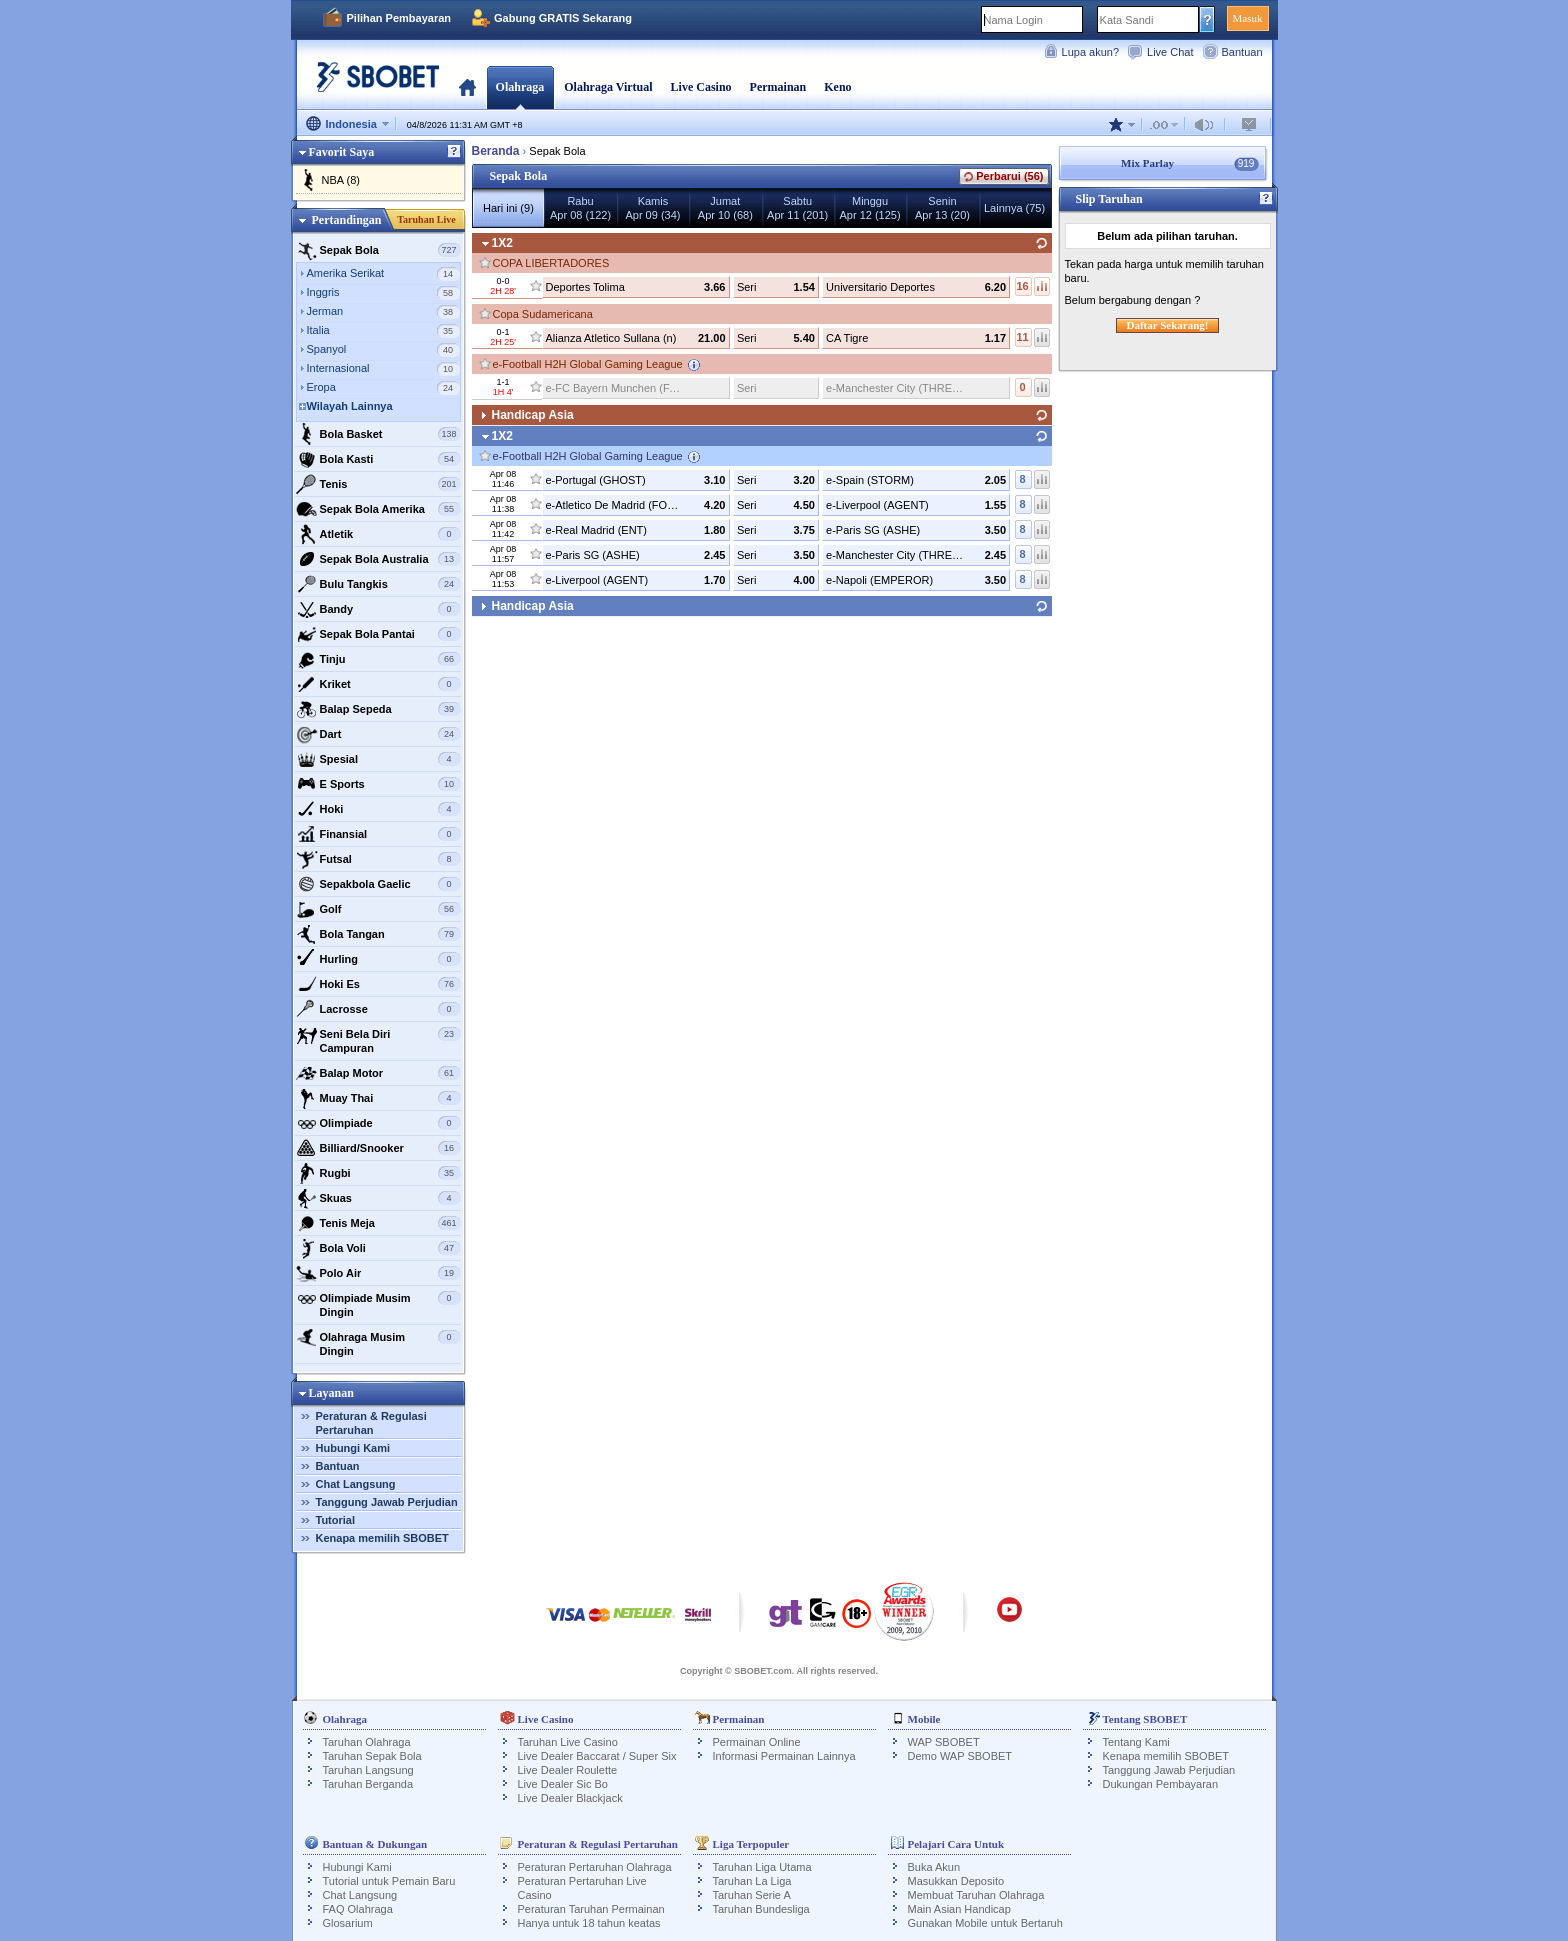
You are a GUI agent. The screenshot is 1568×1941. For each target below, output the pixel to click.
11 (1022, 337)
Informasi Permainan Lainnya (784, 1756)
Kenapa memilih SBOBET (382, 1538)
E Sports (378, 784)
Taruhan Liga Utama (762, 1867)
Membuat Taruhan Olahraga (976, 1895)
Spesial (378, 759)
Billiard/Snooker (378, 1148)
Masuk (1248, 18)
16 (1022, 286)
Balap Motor (378, 1073)
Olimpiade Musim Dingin (378, 1302)
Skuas (378, 1198)
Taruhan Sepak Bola (372, 1756)
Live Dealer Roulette (568, 1770)
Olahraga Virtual (608, 87)
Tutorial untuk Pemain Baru (389, 1881)
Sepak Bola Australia (378, 559)
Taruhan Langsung (368, 1770)
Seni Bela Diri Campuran (378, 1038)
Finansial (378, 834)
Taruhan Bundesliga (761, 1909)
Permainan (778, 87)
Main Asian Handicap (959, 1909)
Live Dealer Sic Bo (563, 1784)
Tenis (378, 484)
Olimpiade (378, 1123)
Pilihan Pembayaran (399, 18)
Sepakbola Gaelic (378, 884)
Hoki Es (378, 984)
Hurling (378, 959)
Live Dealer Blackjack (570, 1798)
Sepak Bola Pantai (378, 634)
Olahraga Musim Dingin (378, 1341)
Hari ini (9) (508, 208)
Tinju (378, 659)
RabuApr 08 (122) (580, 208)
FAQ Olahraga (358, 1909)
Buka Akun (934, 1867)
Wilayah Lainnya (350, 406)
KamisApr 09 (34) (652, 208)
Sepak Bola (378, 250)
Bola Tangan (378, 934)
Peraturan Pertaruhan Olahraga (595, 1867)
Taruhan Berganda (368, 1784)
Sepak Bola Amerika (378, 509)
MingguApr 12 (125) (869, 208)
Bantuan (1242, 52)
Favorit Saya (342, 152)
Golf (378, 909)
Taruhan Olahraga (367, 1742)
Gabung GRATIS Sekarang (563, 18)
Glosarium (348, 1923)
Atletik (378, 534)
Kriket (378, 684)
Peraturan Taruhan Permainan (591, 1909)
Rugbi (378, 1173)
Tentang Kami (1136, 1742)
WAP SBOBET (944, 1742)
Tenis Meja (378, 1223)
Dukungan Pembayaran (1161, 1784)
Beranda (467, 87)
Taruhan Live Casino (568, 1742)
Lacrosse (378, 1009)
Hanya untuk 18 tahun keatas (589, 1923)
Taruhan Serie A (752, 1895)
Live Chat (1170, 52)
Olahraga (520, 87)
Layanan (331, 1393)
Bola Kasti (378, 459)
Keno (837, 87)
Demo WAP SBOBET (960, 1756)
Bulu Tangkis (378, 584)
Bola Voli (378, 1248)
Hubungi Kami (353, 1448)
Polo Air (378, 1273)
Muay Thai (378, 1098)
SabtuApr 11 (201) (797, 208)
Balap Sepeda (378, 709)
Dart (378, 734)
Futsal (378, 859)
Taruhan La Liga (752, 1881)
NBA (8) (341, 180)
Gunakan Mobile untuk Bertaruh (985, 1923)
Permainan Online (757, 1742)
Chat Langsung (356, 1484)
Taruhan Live (426, 219)
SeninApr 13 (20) (942, 208)
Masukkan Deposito (956, 1881)
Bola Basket (378, 434)
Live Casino (701, 87)
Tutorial (336, 1520)
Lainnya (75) (1014, 208)
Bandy (378, 609)
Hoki (378, 809)
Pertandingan (346, 220)
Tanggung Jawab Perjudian (387, 1502)
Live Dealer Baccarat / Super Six (597, 1756)
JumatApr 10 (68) (725, 208)
